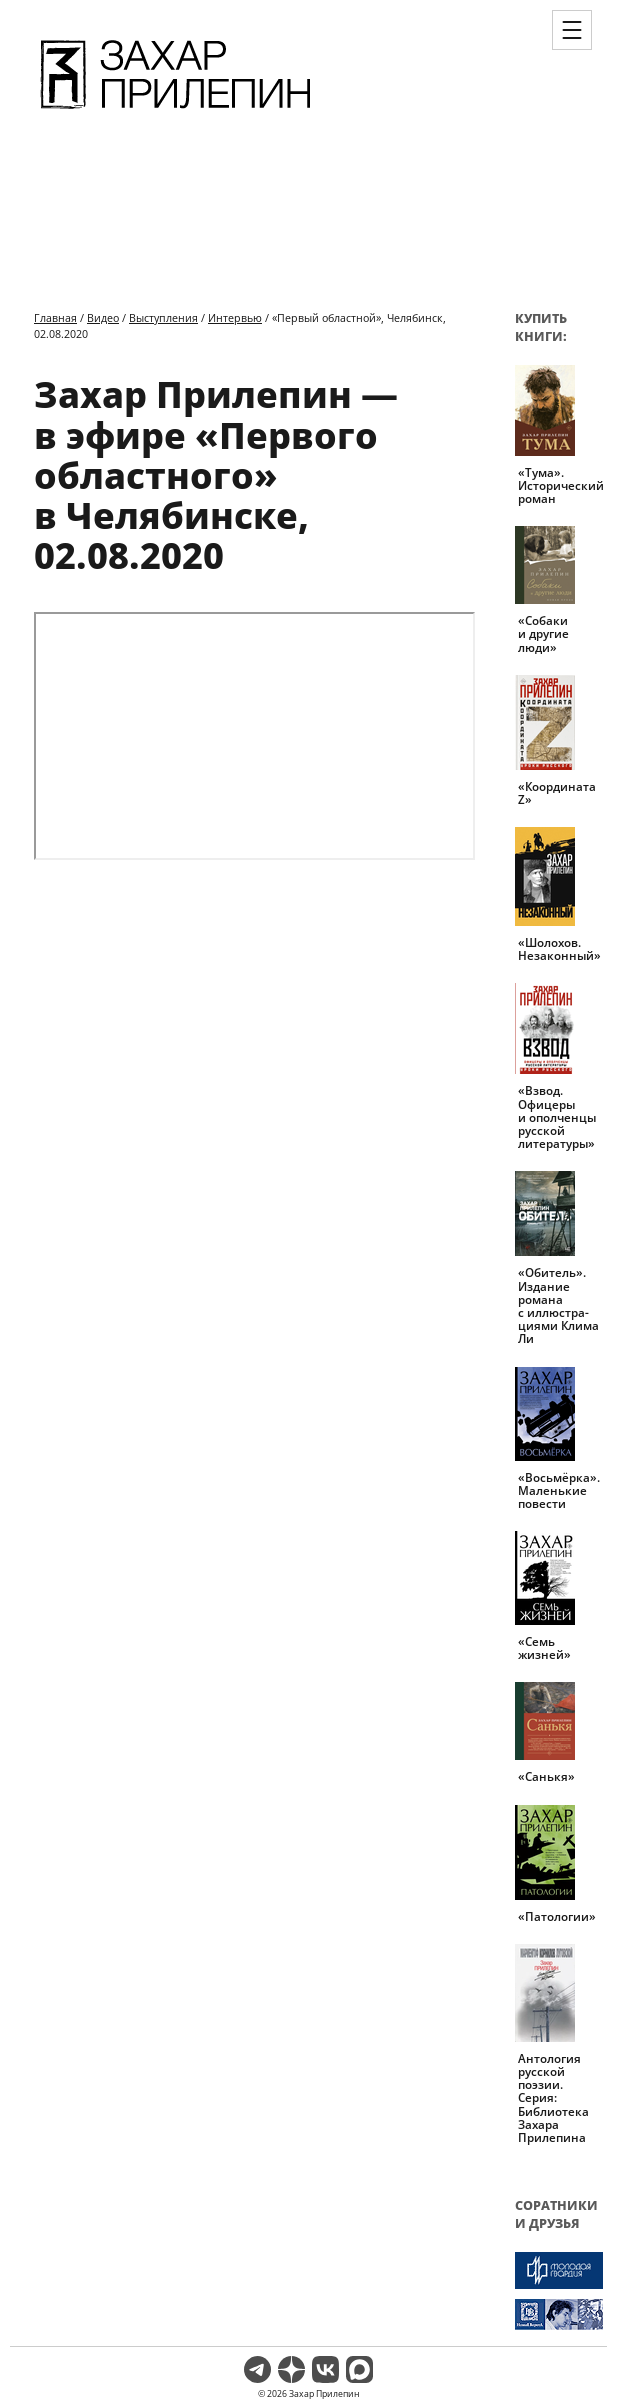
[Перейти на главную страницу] (175, 112)
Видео (103, 317)
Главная (55, 317)
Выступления (163, 317)
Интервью (235, 317)
